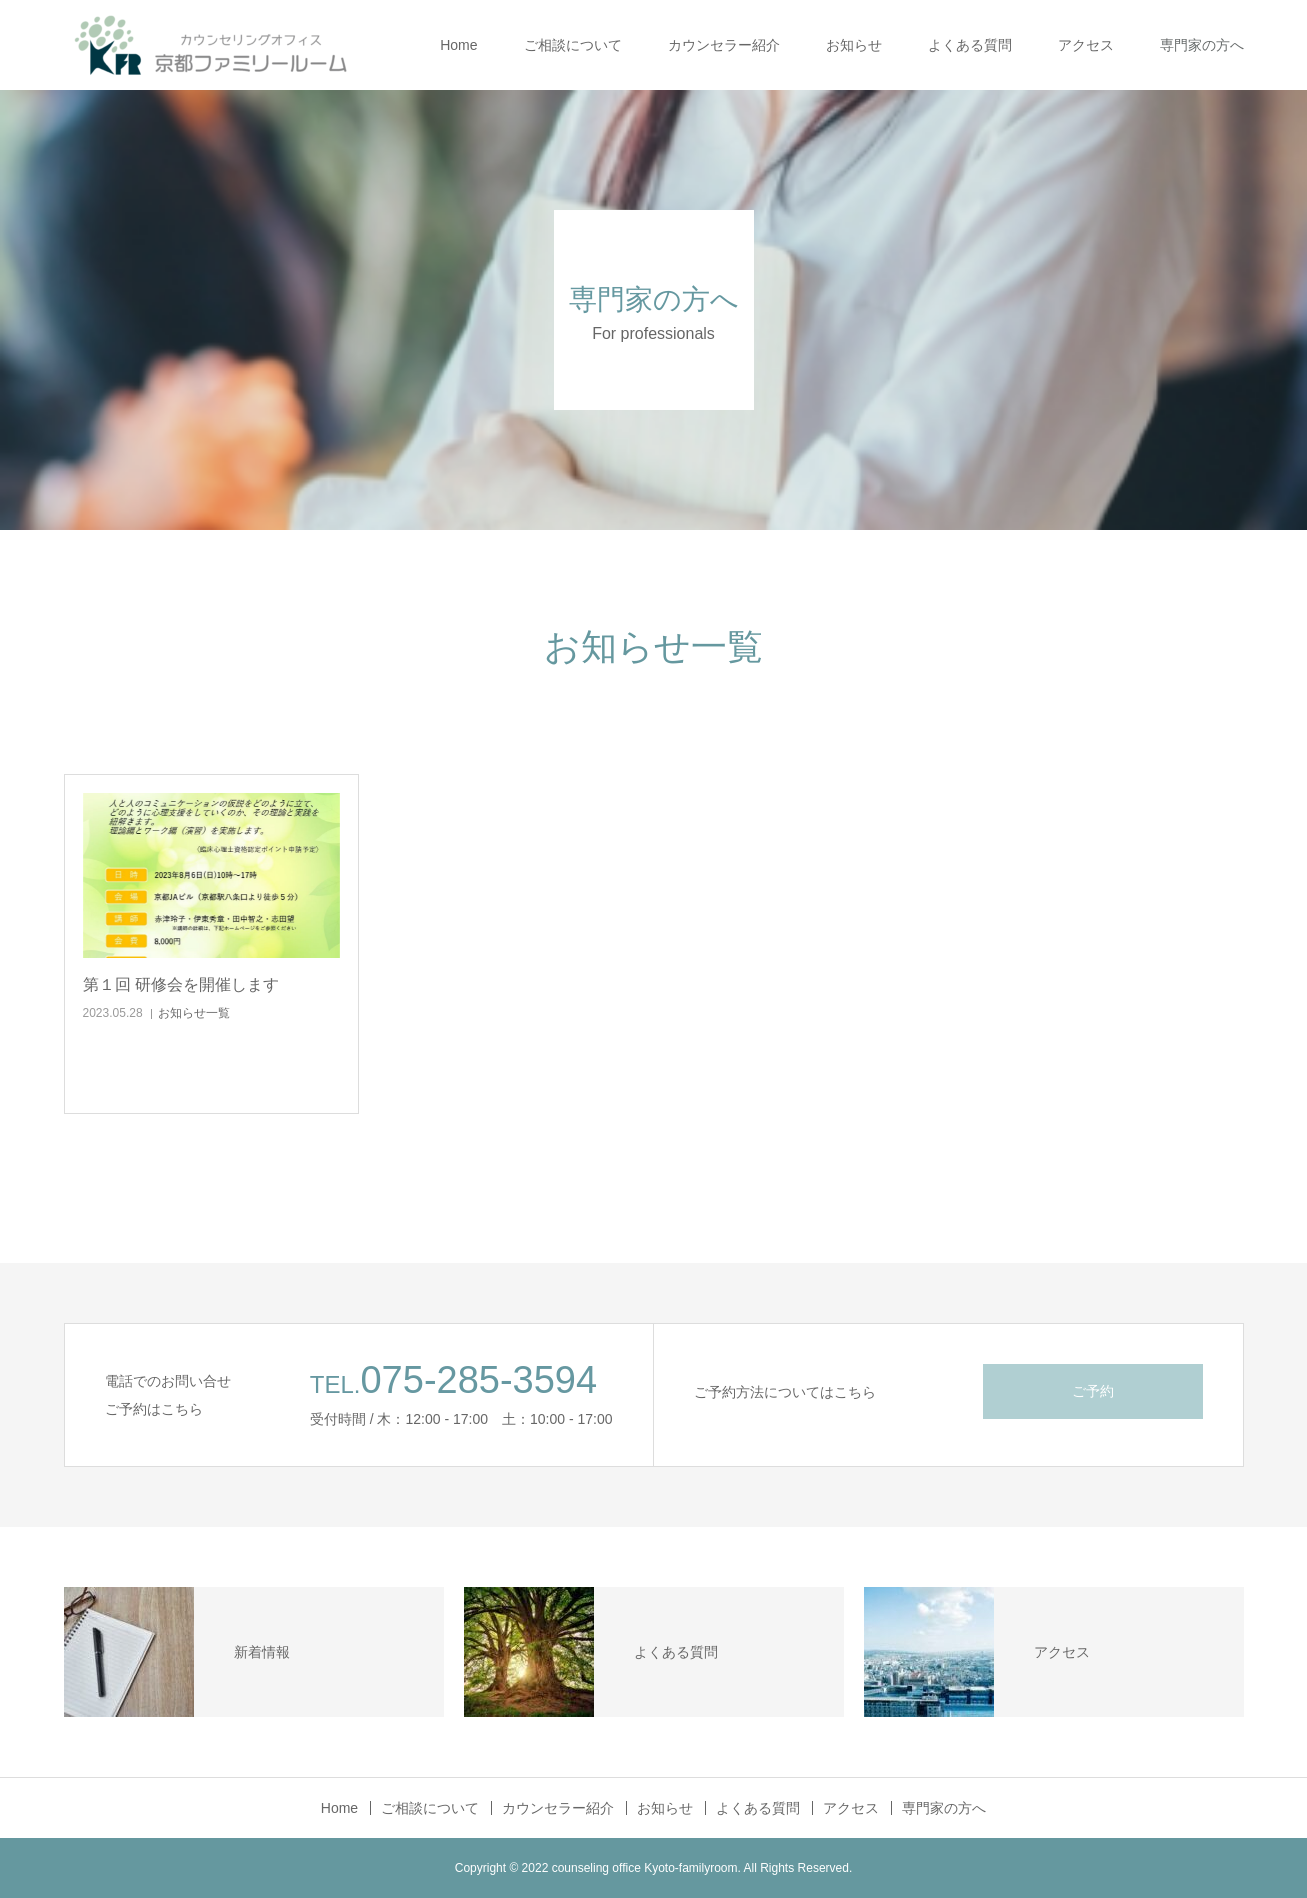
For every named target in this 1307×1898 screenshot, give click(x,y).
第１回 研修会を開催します (181, 984)
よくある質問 (970, 45)
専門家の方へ (1202, 45)
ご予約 (1093, 1391)
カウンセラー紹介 (724, 45)
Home (458, 45)
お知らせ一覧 (194, 1013)
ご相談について (573, 45)
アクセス (1086, 45)
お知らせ (854, 45)
